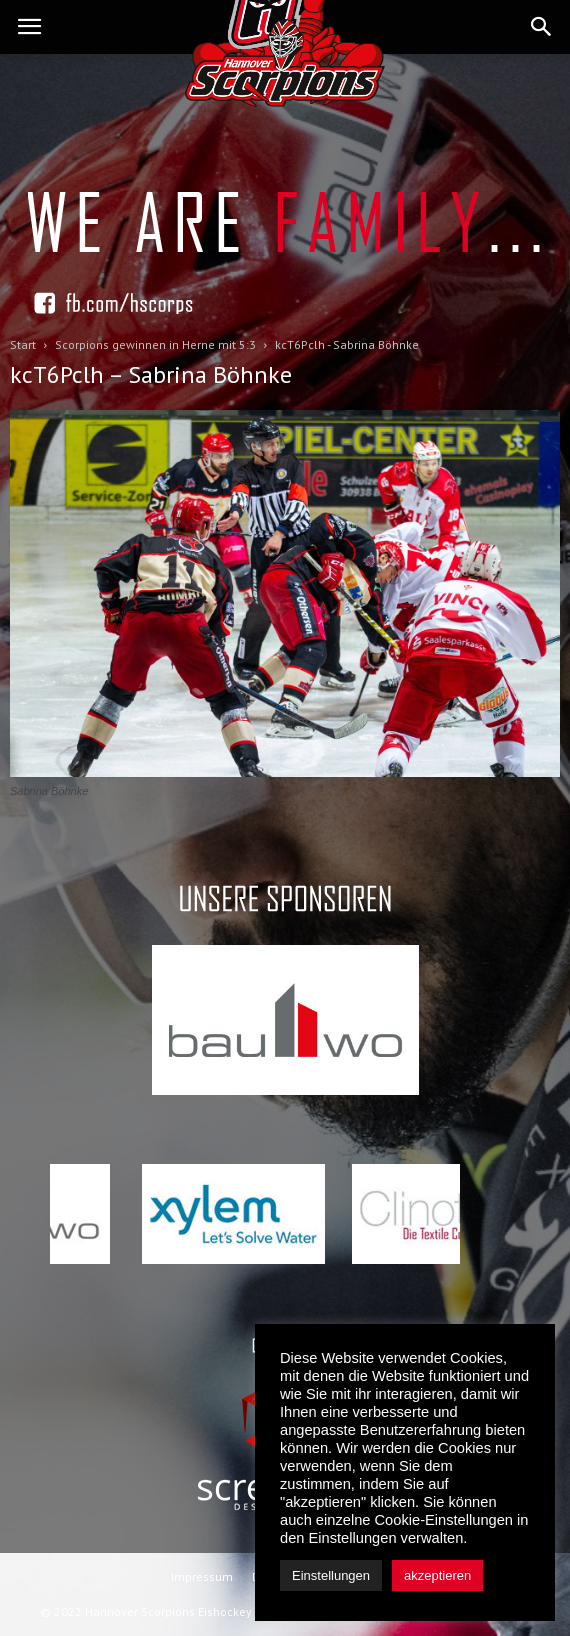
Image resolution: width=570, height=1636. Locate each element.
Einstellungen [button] (331, 1575)
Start (23, 344)
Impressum (202, 1576)
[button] (542, 27)
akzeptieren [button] (437, 1575)
